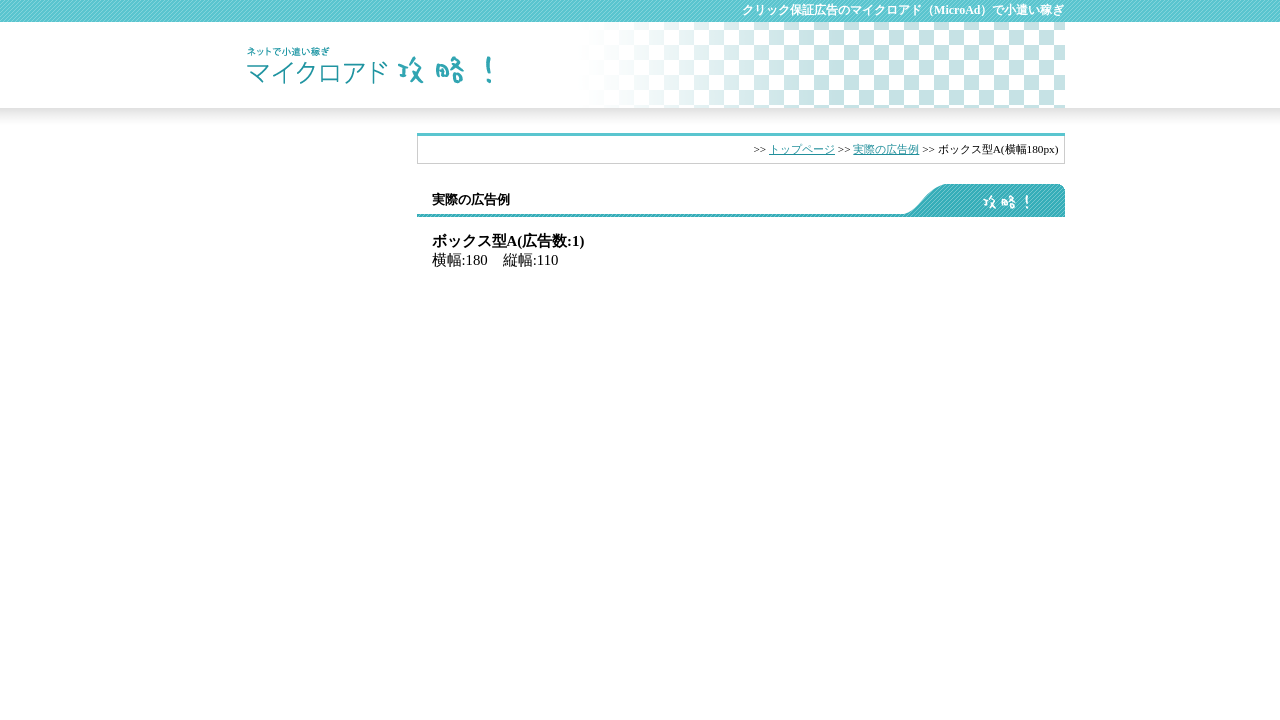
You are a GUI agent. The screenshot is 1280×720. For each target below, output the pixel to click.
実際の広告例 (886, 149)
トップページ (802, 149)
